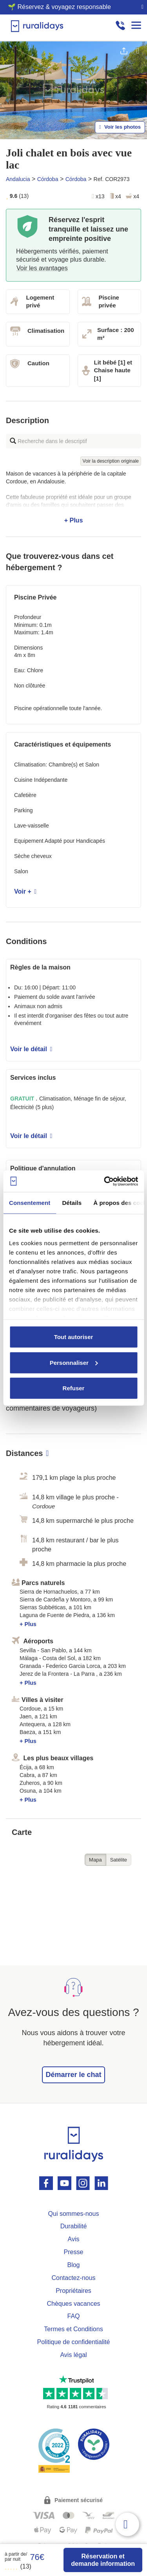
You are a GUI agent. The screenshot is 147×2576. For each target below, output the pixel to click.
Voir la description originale (111, 461)
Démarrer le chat (73, 2075)
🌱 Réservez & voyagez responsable (59, 7)
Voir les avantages (42, 268)
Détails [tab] (72, 1202)
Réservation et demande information (103, 2560)
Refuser (74, 1388)
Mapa (95, 1860)
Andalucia (18, 179)
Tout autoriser (73, 1337)
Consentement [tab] (29, 1202)
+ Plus (73, 497)
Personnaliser (74, 1362)
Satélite (118, 1860)
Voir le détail (31, 1049)
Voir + (25, 891)
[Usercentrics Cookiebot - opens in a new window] (104, 1181)
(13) (18, 2566)
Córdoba (47, 179)
